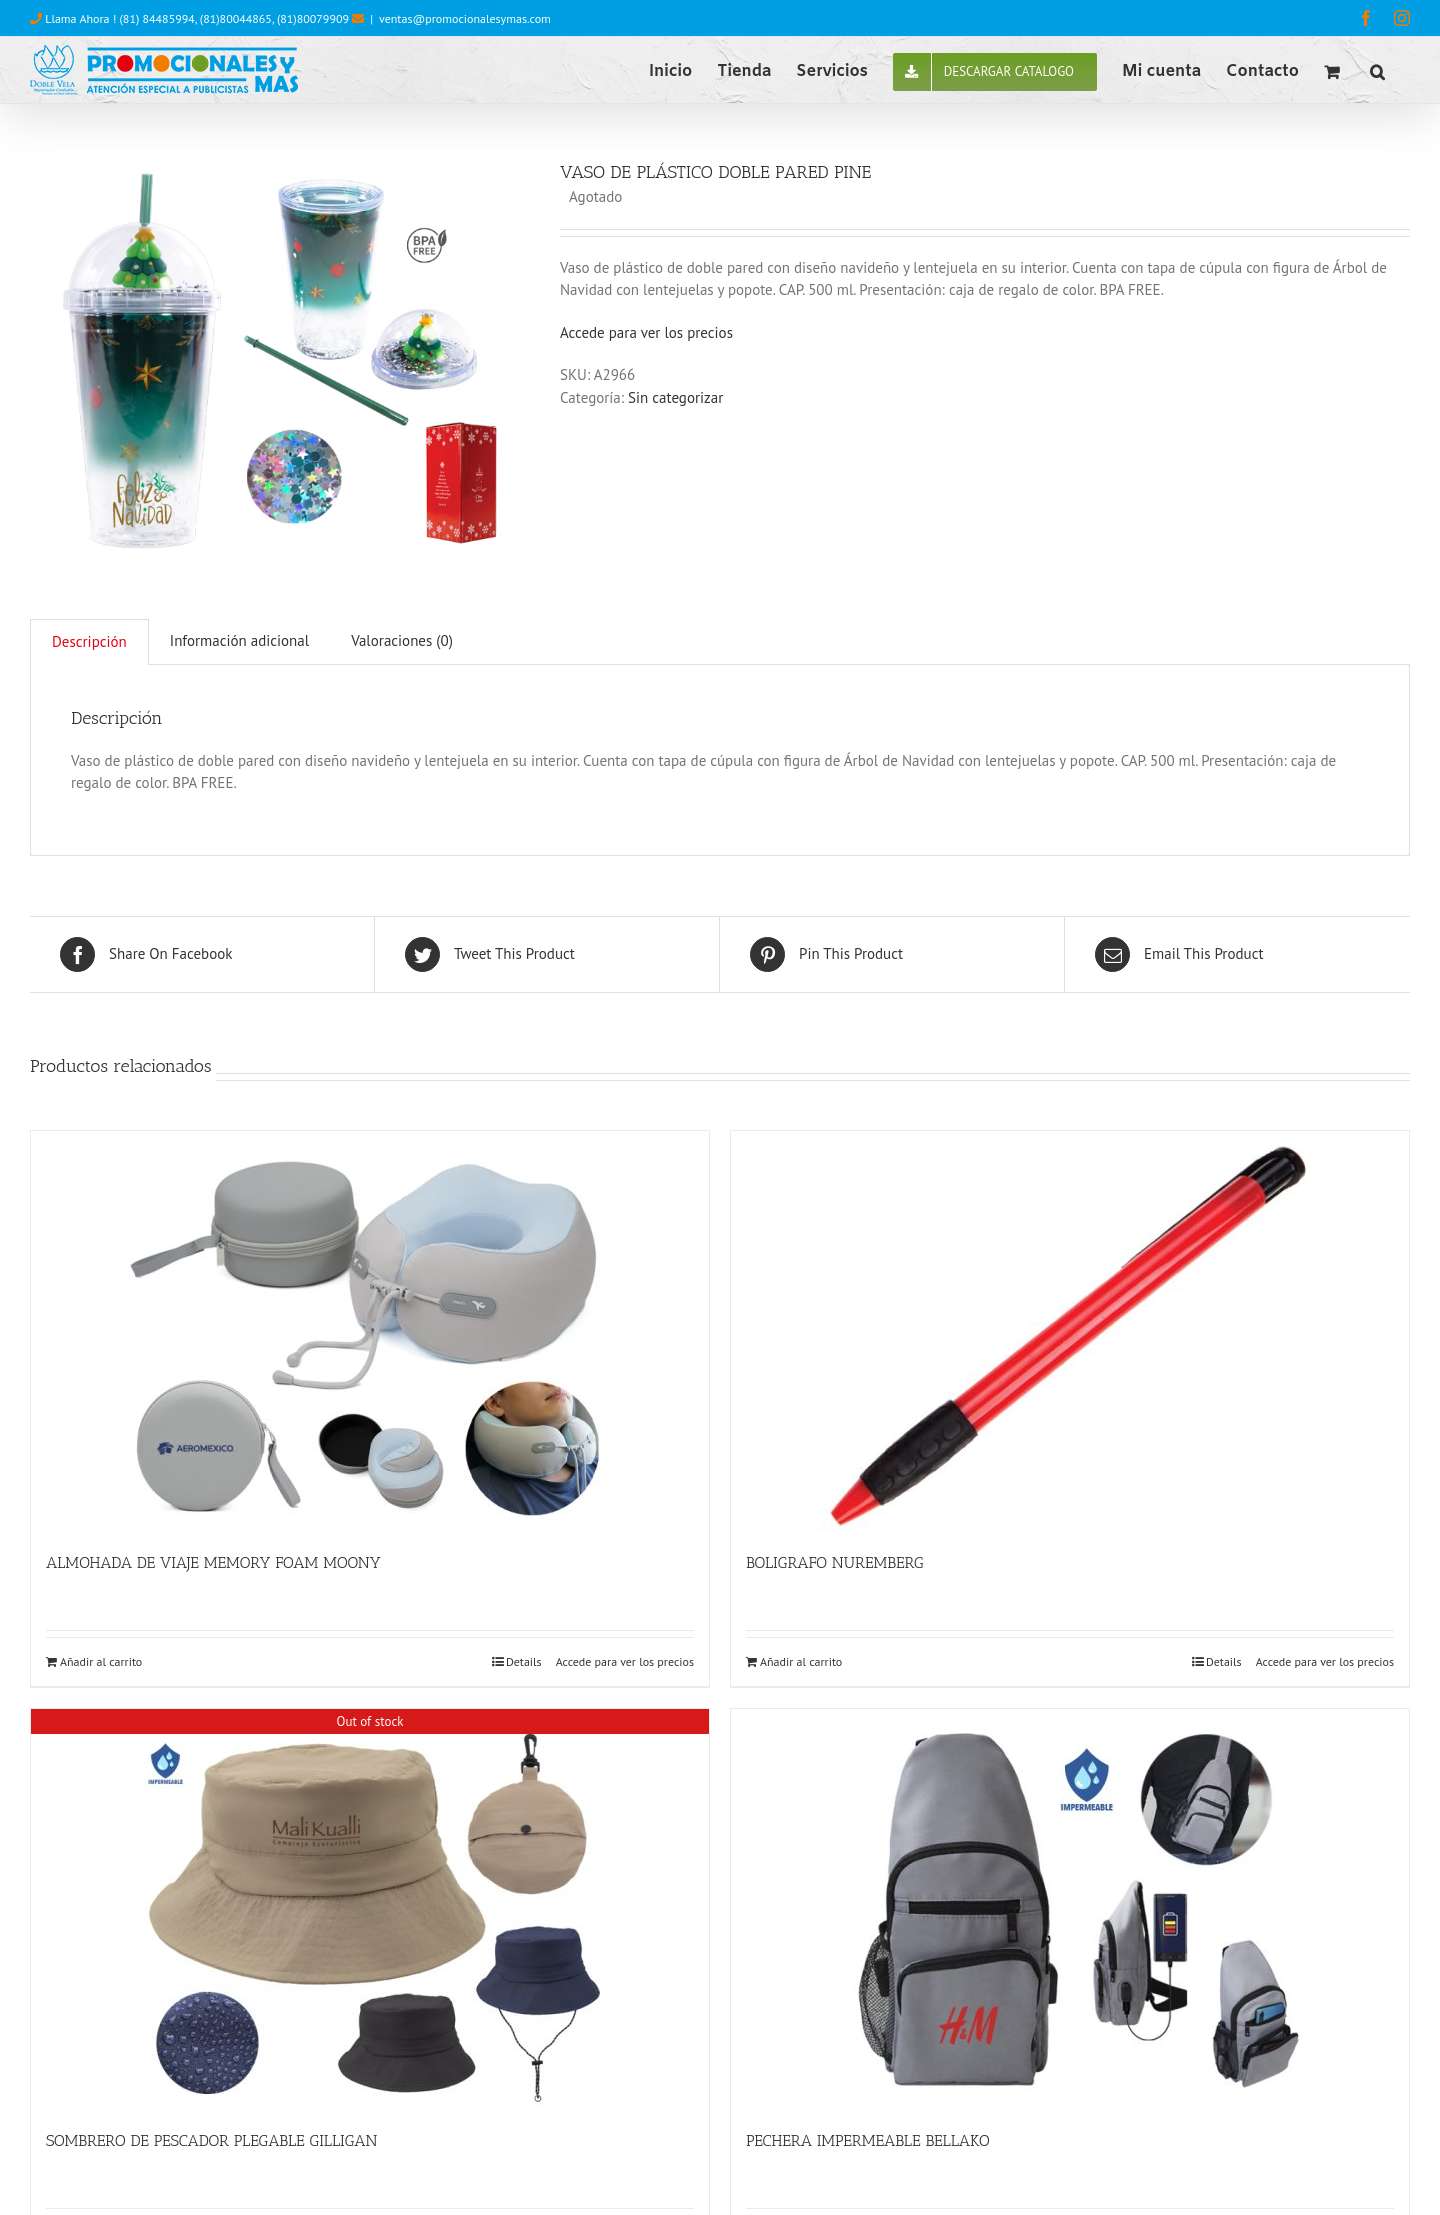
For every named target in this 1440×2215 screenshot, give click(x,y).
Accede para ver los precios (646, 332)
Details (524, 1661)
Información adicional (239, 640)
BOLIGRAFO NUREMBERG (835, 1562)
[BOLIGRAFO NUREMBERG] (1070, 1331)
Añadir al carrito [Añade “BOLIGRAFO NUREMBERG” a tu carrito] (801, 1661)
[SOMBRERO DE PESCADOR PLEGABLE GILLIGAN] (370, 1909)
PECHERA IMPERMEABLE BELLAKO (868, 2140)
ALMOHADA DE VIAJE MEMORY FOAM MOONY (213, 1562)
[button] (1377, 70)
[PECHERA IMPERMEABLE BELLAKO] (1070, 1909)
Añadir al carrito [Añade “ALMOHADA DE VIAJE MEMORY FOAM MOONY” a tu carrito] (101, 1661)
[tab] (89, 642)
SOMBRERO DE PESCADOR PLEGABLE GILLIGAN (211, 2140)
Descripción (89, 641)
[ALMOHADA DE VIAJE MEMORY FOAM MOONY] (370, 1331)
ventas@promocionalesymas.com (465, 18)
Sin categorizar (675, 397)
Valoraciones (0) (402, 640)
